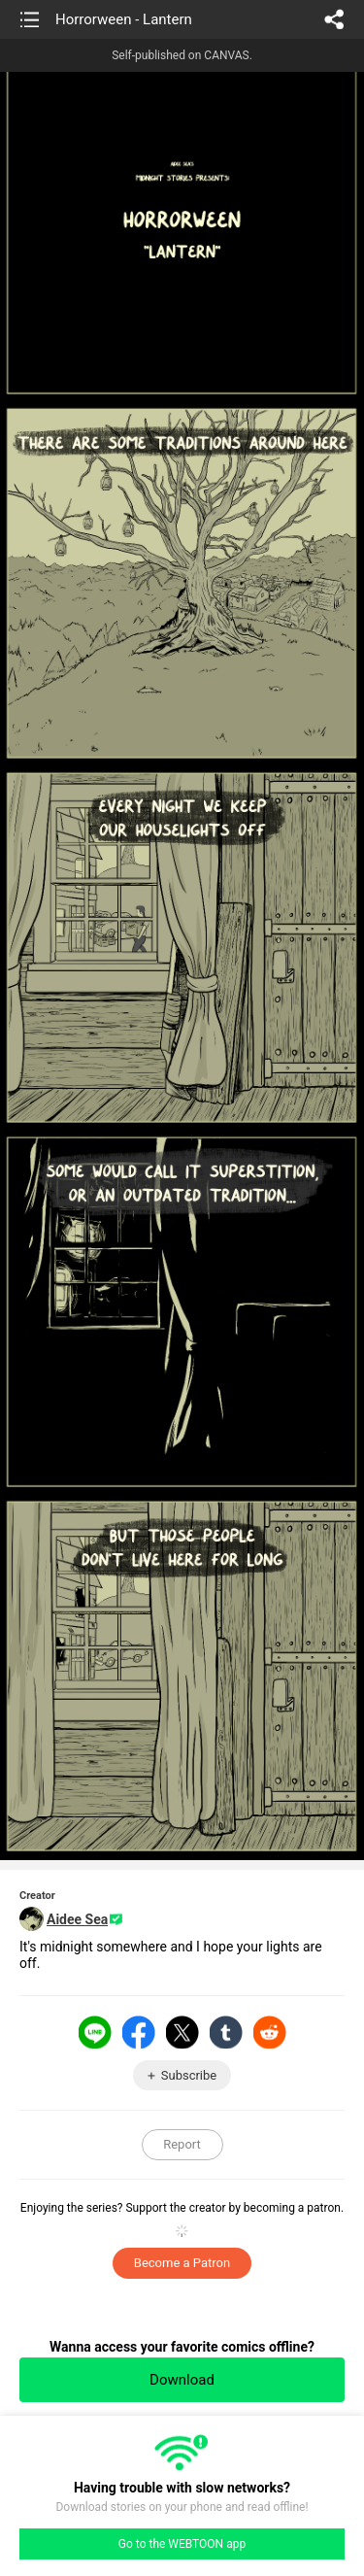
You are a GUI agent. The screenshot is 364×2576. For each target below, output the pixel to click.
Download (182, 2380)
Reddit (269, 2032)
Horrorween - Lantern (123, 19)
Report (182, 2144)
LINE (95, 2032)
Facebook (138, 2032)
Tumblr (226, 2032)
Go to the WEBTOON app (182, 2544)
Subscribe (188, 2075)
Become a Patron (182, 2262)
